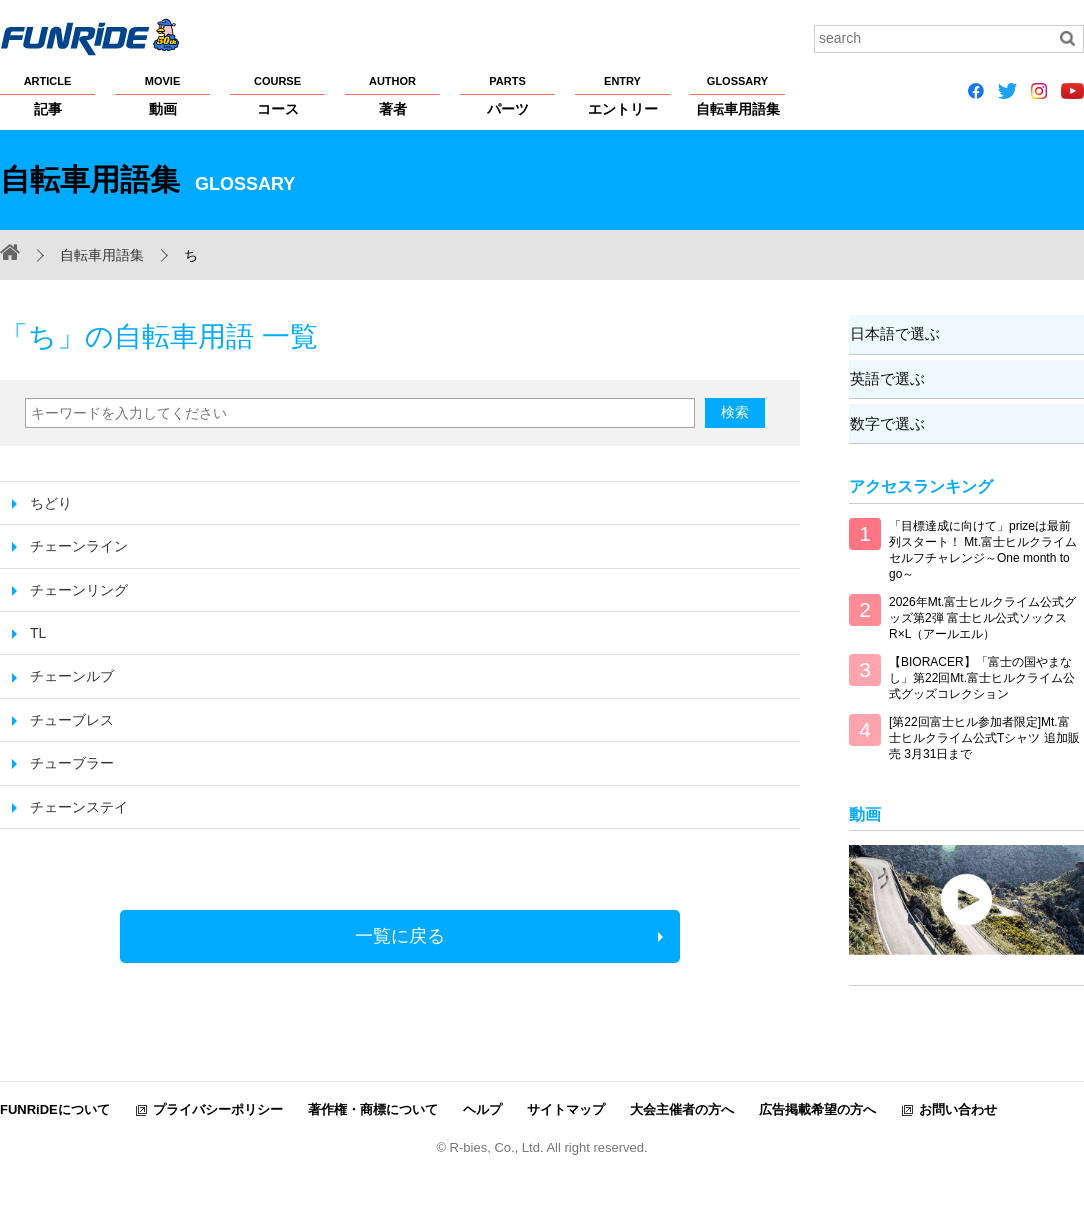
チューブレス (72, 720)
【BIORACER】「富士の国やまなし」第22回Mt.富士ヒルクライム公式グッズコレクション (982, 676)
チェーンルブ (72, 676)
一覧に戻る (400, 936)
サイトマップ (566, 1107)
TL (38, 633)
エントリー (622, 95)
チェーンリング (79, 590)
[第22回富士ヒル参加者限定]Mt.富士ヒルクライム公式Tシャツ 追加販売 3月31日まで (984, 736)
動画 (162, 95)
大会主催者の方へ (682, 1107)
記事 (47, 95)
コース (277, 95)
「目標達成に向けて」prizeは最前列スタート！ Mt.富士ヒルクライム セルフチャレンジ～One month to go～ (983, 548)
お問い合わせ (958, 1107)
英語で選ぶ (886, 377)
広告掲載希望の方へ (817, 1107)
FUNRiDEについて (55, 1107)
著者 (392, 95)
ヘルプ (482, 1107)
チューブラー (72, 763)
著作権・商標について (373, 1107)
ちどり (51, 503)
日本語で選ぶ (894, 333)
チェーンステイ (79, 807)
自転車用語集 (737, 95)
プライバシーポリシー (218, 1107)
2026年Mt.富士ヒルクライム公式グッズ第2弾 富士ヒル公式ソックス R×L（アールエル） (982, 616)
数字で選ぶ (886, 421)
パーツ (507, 95)
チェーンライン (79, 546)
